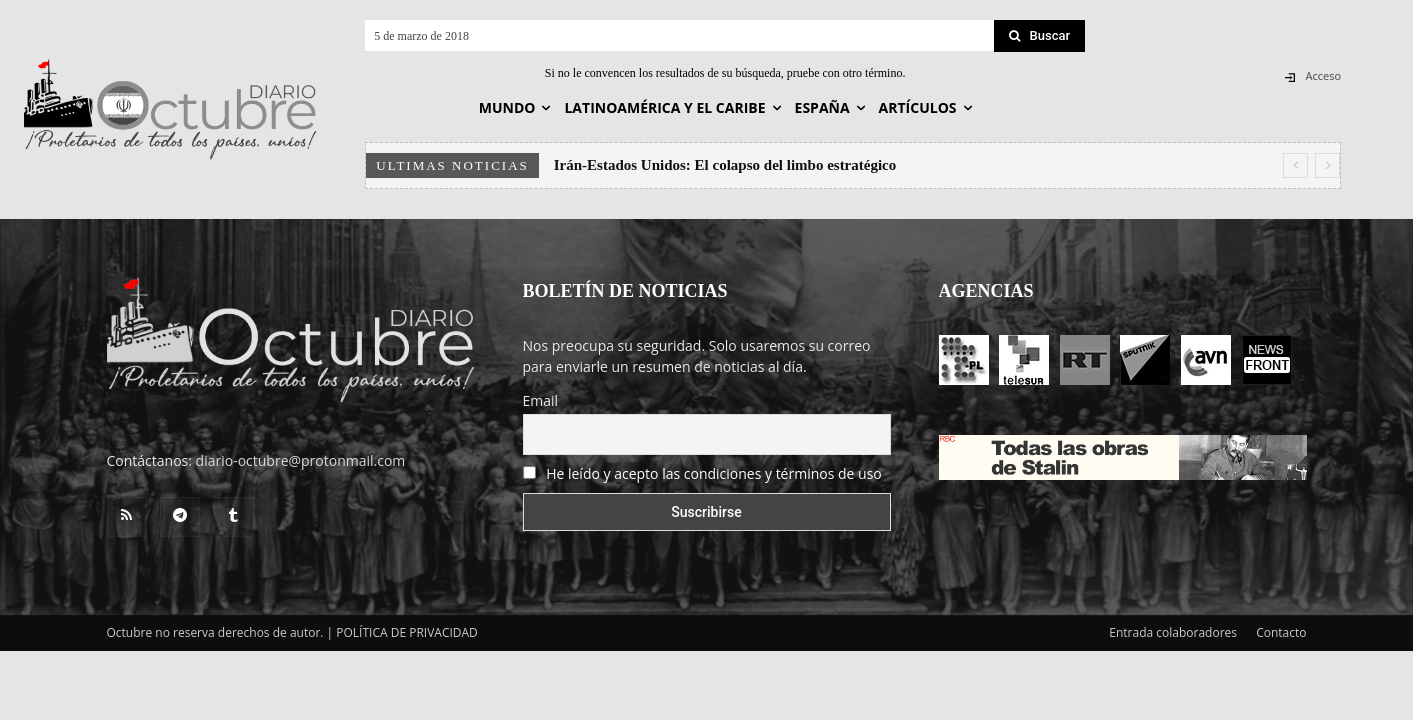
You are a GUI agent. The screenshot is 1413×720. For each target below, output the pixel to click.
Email (541, 400)
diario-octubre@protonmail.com (301, 460)
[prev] (1295, 165)
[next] (1327, 165)
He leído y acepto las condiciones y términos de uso (714, 473)
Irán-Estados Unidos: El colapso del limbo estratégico (725, 165)
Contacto (1281, 632)
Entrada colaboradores (1173, 632)
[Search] (1040, 36)
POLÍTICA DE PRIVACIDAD (407, 632)
